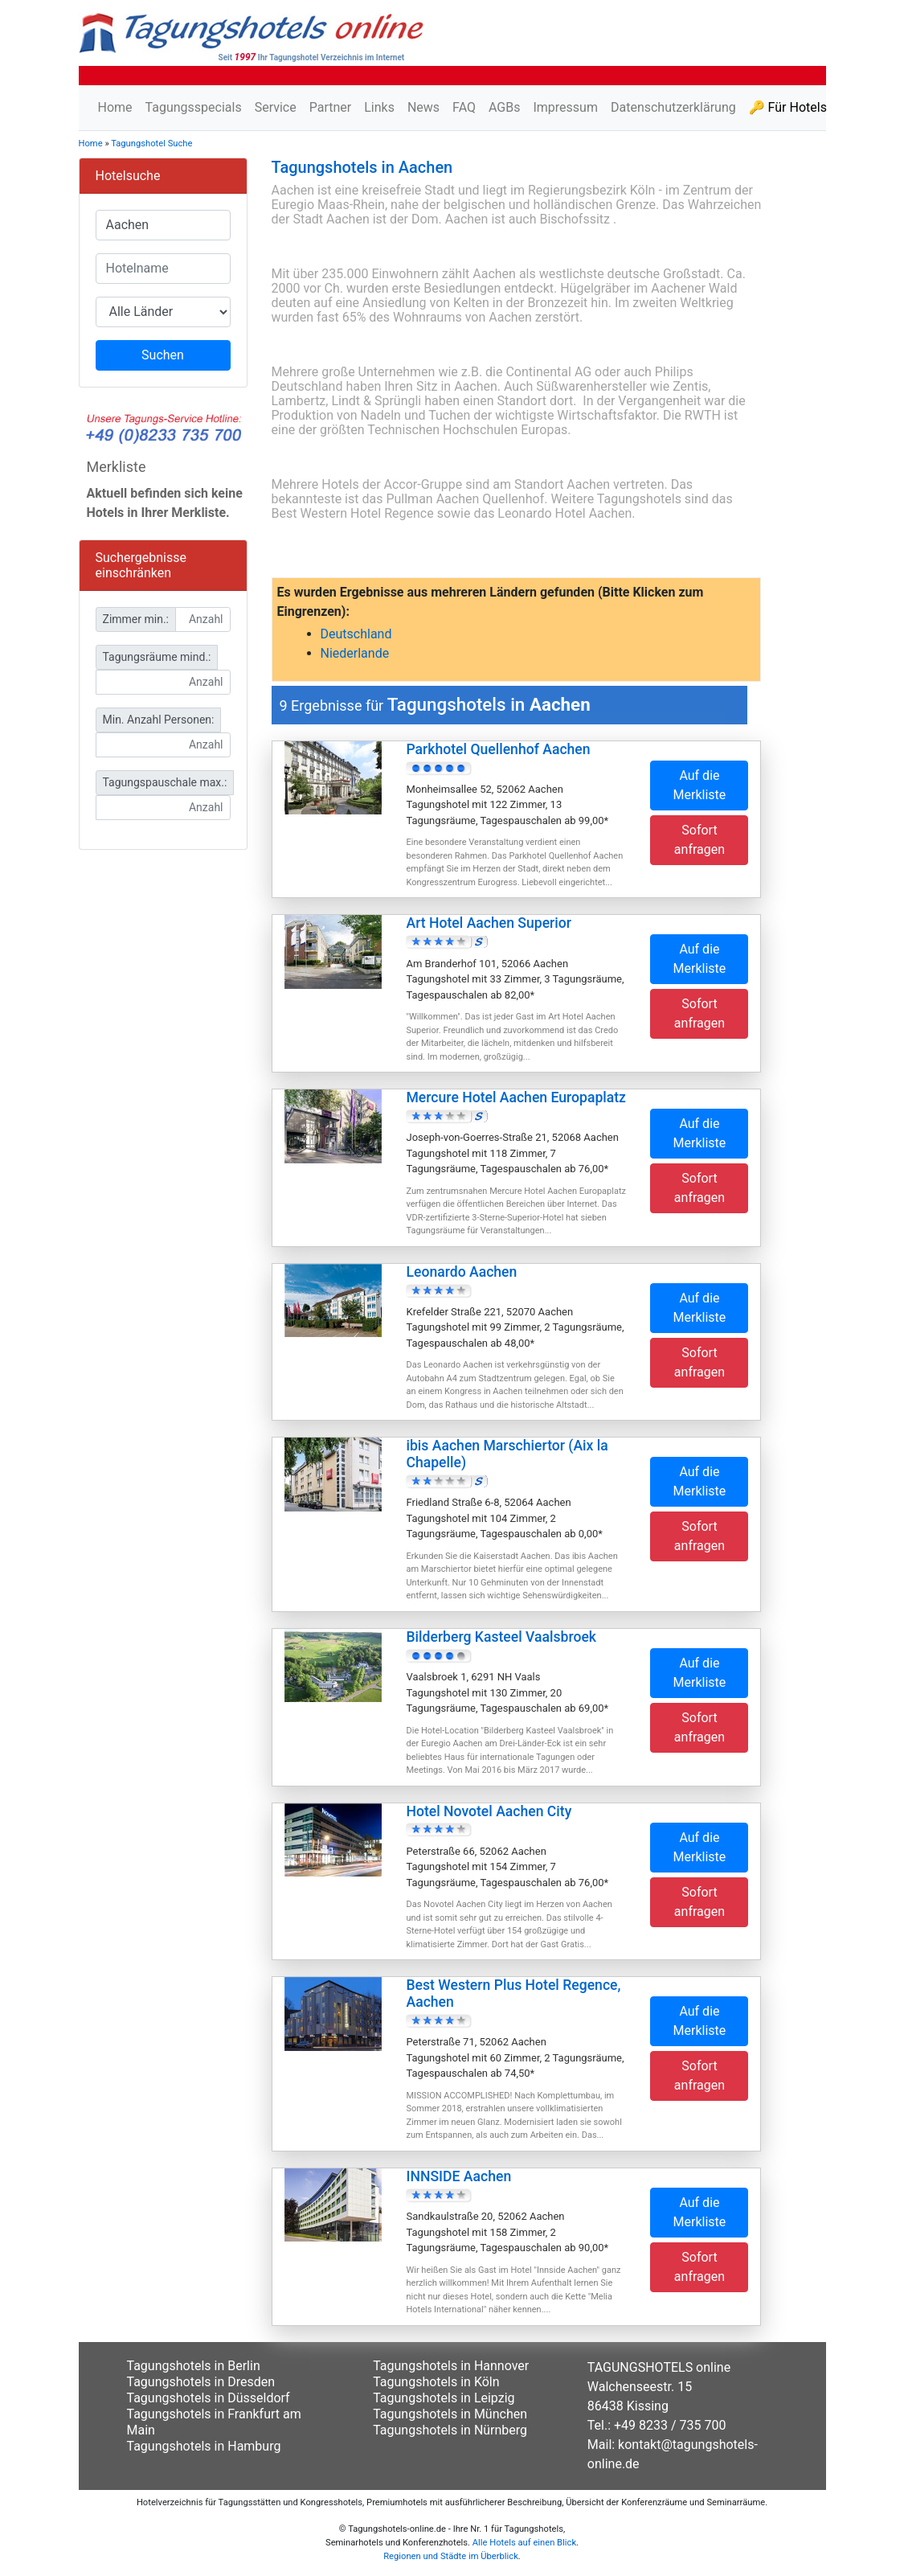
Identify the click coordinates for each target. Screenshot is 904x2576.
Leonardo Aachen (461, 1272)
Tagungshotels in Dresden (201, 2381)
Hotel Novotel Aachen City (488, 1811)
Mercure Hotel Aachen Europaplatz (516, 1097)
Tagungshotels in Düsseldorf (208, 2398)
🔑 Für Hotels (788, 107)
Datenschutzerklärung (673, 107)
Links (379, 107)
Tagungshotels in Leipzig (443, 2398)
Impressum (565, 107)
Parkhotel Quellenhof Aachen (498, 749)
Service (276, 107)
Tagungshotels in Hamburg (204, 2446)
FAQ (464, 107)
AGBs (504, 107)
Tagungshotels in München (450, 2414)
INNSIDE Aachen (458, 2176)
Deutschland (356, 634)
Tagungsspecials (193, 107)
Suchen (162, 355)
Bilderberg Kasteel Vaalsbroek (501, 1637)
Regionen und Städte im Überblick (450, 2556)
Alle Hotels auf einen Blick (524, 2542)
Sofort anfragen (699, 839)
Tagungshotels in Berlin (193, 2365)
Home (115, 107)
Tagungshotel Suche (151, 143)
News (423, 107)
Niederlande (355, 653)
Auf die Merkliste (699, 785)
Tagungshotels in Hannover (451, 2365)
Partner (330, 107)
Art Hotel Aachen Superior (488, 923)
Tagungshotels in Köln (436, 2381)
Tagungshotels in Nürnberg (450, 2430)
